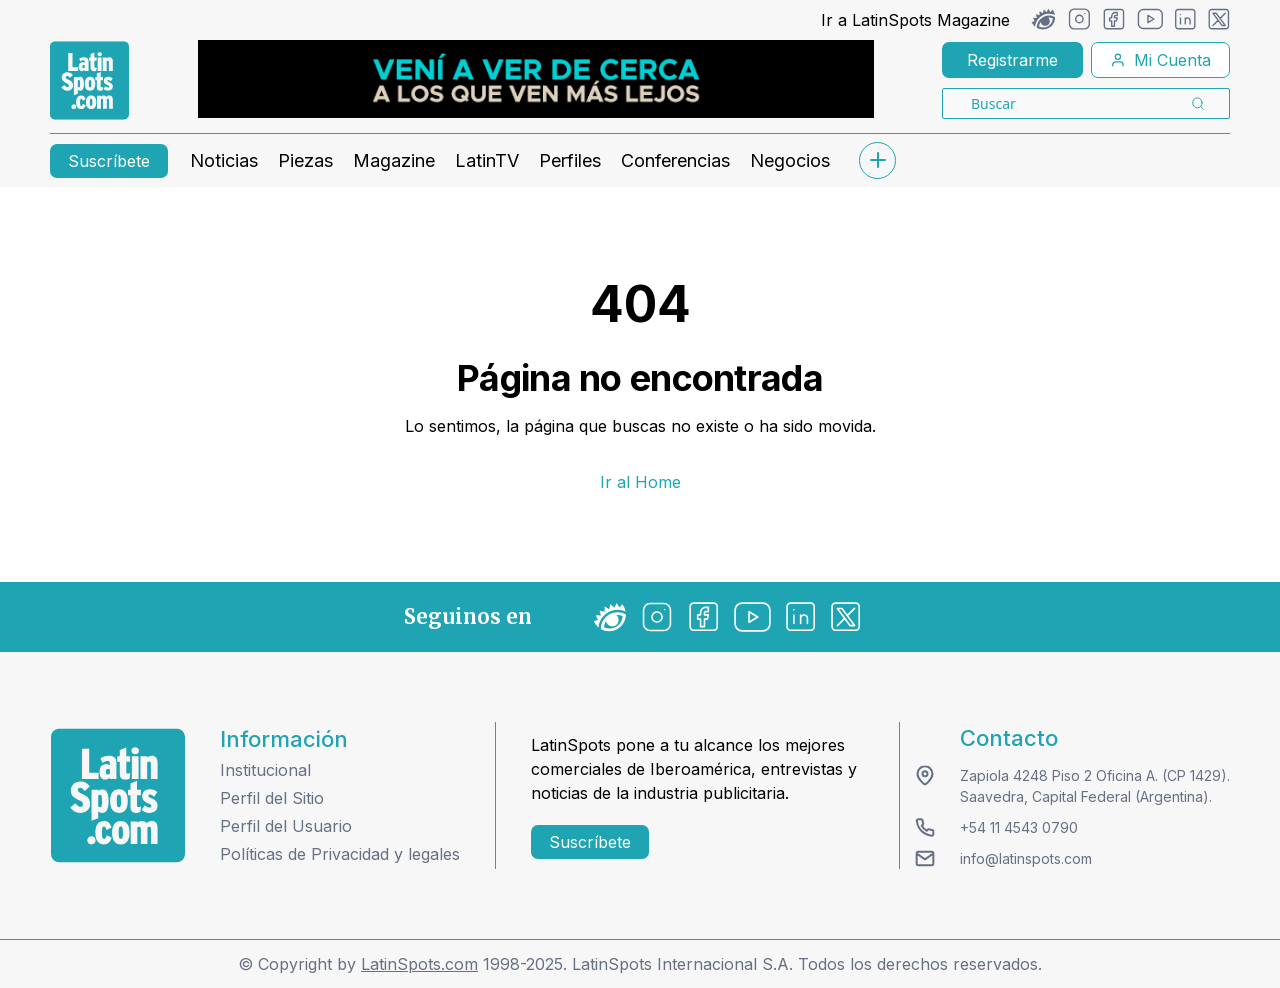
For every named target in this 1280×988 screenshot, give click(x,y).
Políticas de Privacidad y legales (340, 854)
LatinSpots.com (419, 964)
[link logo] (89, 81)
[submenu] (877, 160)
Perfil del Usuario (286, 826)
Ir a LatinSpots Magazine (915, 20)
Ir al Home (640, 482)
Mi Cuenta (1160, 60)
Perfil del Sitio (272, 798)
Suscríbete (109, 161)
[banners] (536, 79)
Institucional (265, 770)
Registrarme (1012, 60)
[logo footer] (118, 795)
